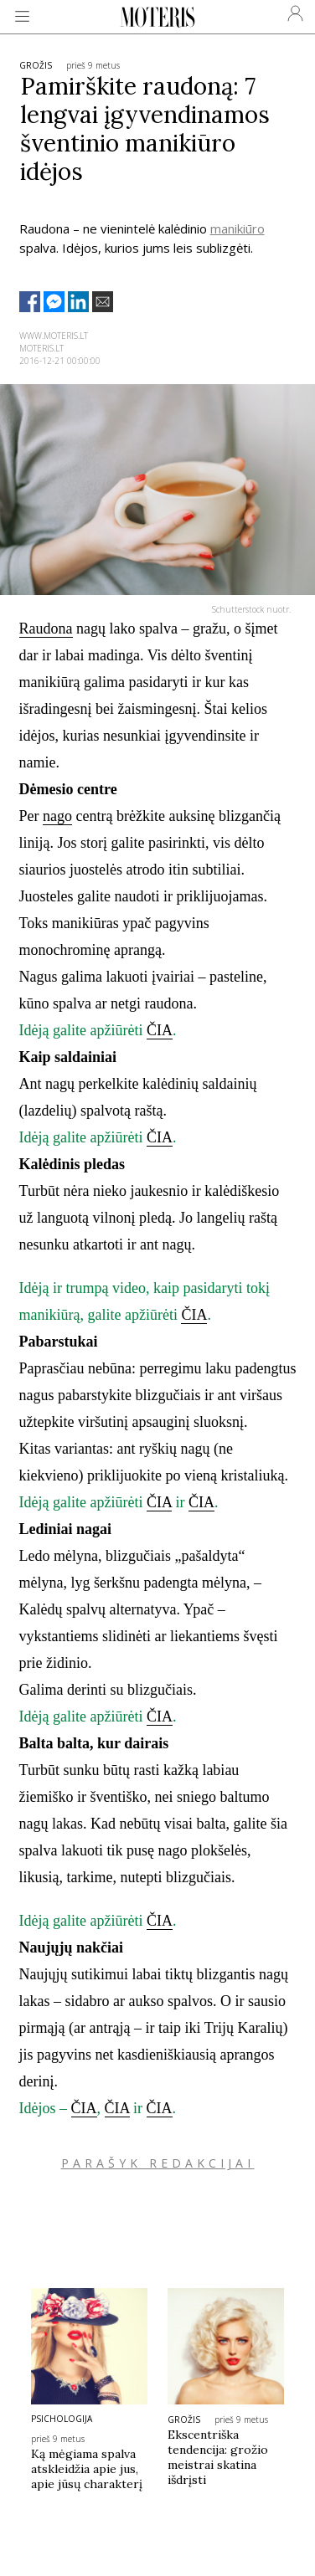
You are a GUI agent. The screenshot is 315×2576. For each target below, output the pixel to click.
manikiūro (237, 228)
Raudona (46, 628)
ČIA (160, 1030)
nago (57, 816)
